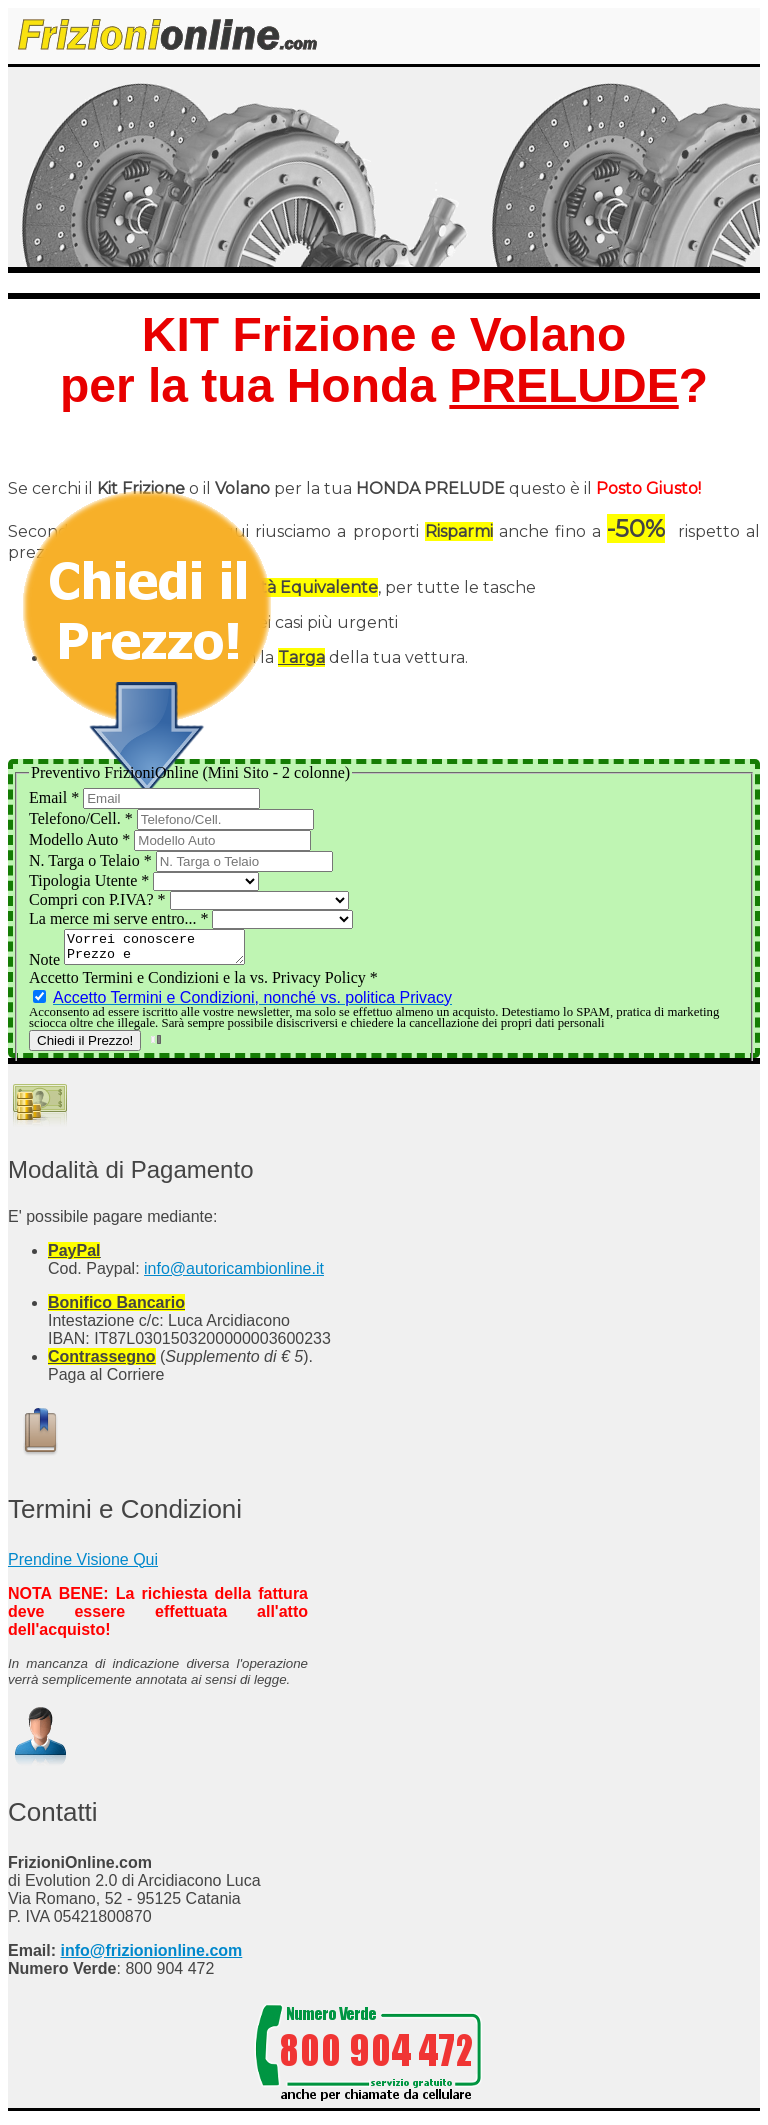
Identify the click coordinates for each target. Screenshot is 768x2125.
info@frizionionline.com (151, 1956)
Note (46, 965)
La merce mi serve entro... (120, 918)
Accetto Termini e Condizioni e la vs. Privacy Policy (203, 983)
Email (56, 797)
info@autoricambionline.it (234, 1274)
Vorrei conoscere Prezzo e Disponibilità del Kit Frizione (164, 950)
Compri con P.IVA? (99, 899)
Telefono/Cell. (83, 818)
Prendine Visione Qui (83, 1565)
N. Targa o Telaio (92, 860)
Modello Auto (81, 839)
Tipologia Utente (91, 880)
